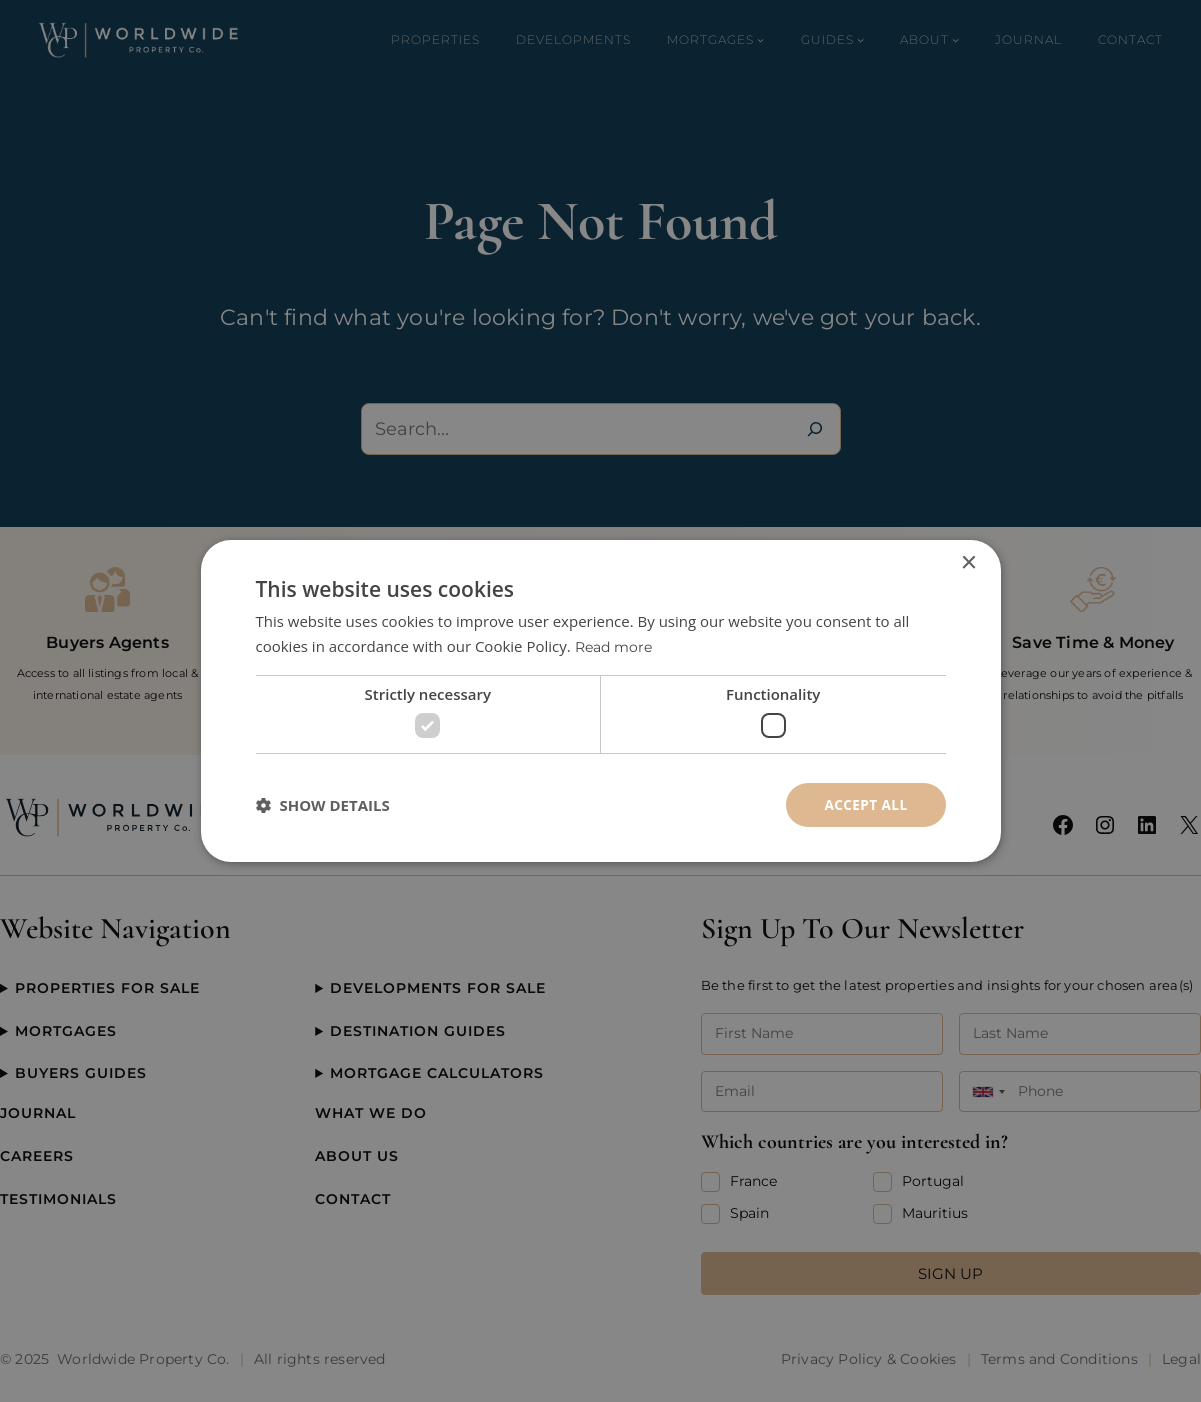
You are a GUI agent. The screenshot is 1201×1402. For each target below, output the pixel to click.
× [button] (968, 562)
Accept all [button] (864, 804)
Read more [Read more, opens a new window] (616, 646)
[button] (323, 805)
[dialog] (600, 701)
